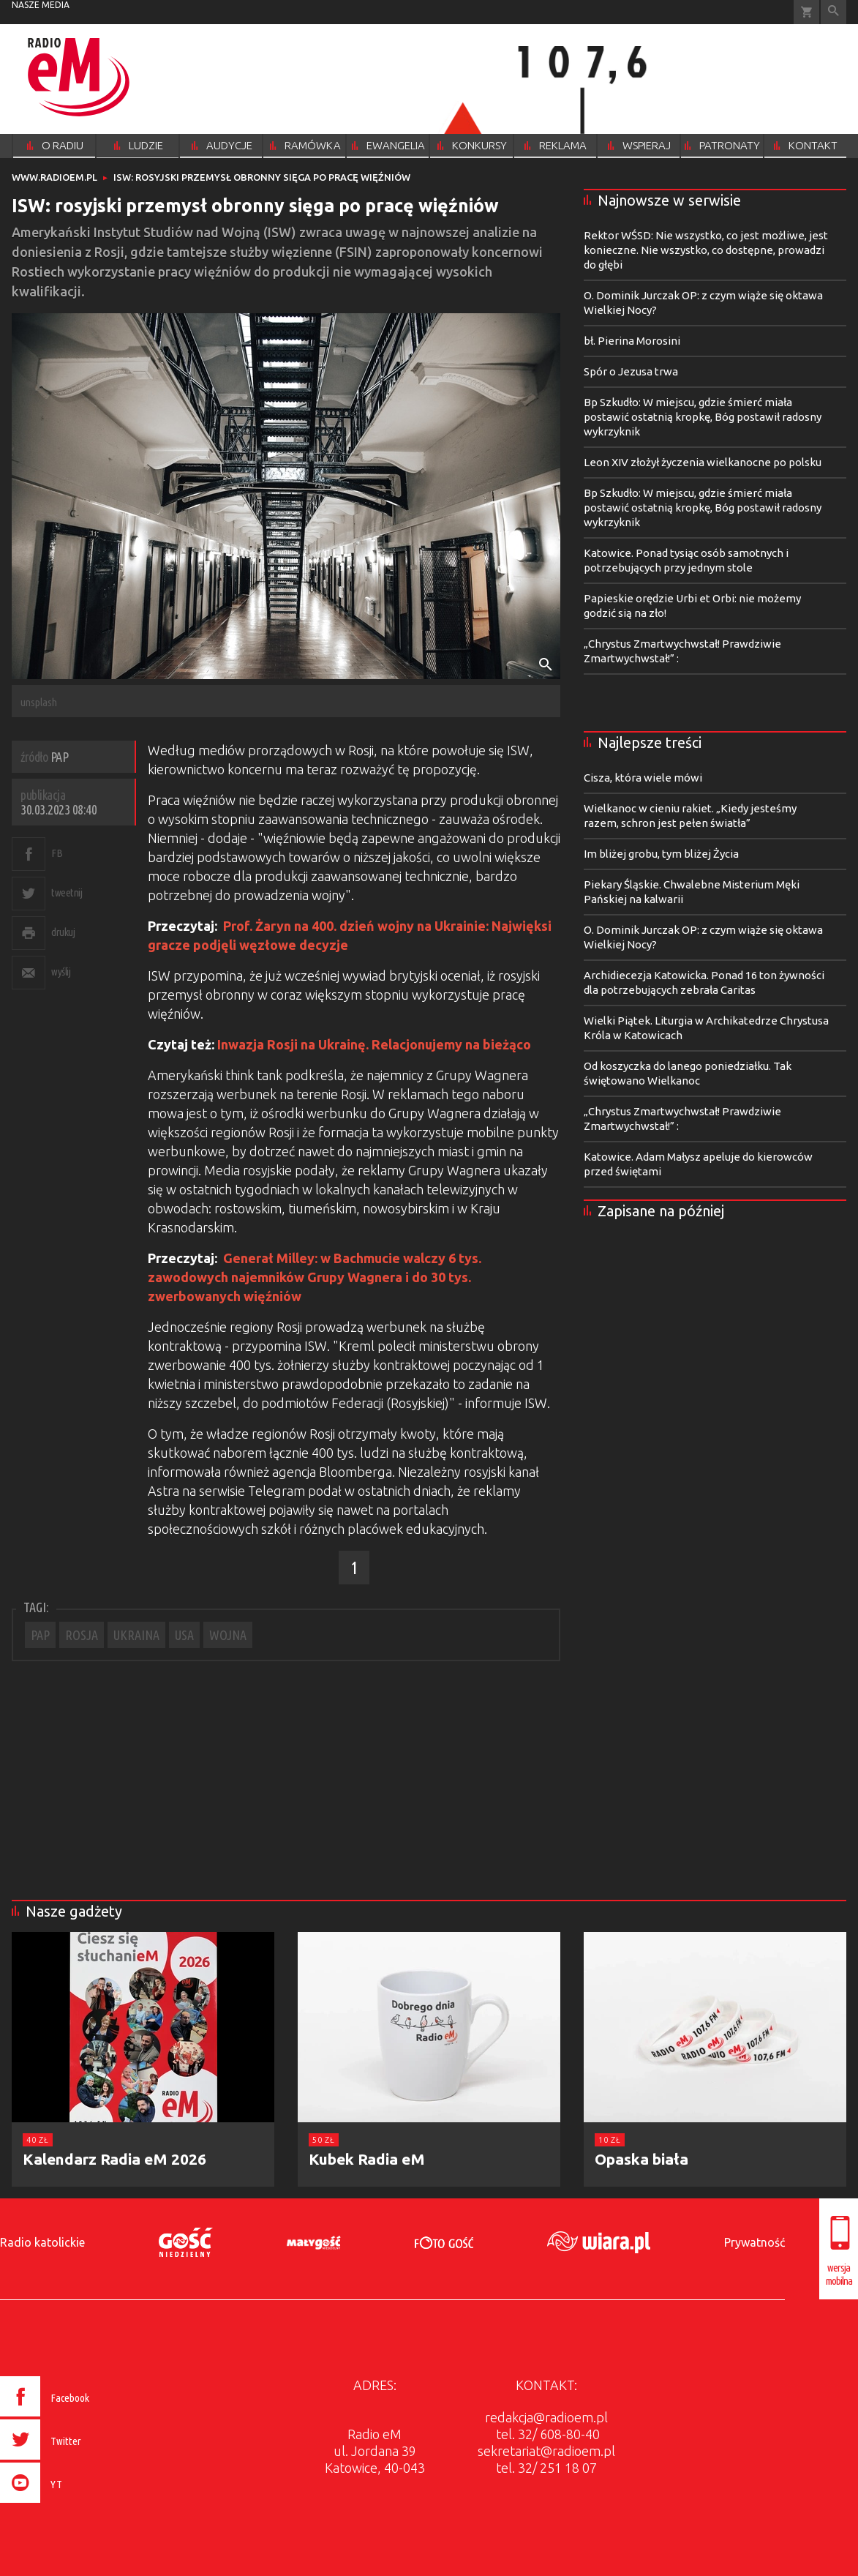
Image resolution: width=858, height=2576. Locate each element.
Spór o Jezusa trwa (631, 371)
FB (56, 853)
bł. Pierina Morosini (632, 340)
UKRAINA (136, 1635)
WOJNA (228, 1635)
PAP (40, 1635)
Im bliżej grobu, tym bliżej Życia (661, 853)
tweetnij (66, 892)
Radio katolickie (42, 2242)
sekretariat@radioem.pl (546, 2451)
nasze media (40, 5)
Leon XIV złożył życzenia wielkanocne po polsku (702, 462)
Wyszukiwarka (833, 12)
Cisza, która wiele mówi (643, 777)
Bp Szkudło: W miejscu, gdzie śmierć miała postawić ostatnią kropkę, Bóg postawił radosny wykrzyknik (702, 417)
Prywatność (754, 2242)
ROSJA (81, 1635)
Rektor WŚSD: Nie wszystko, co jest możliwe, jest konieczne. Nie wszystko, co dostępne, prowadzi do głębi (706, 250)
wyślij (60, 971)
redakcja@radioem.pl (546, 2417)
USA (184, 1635)
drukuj (63, 932)
